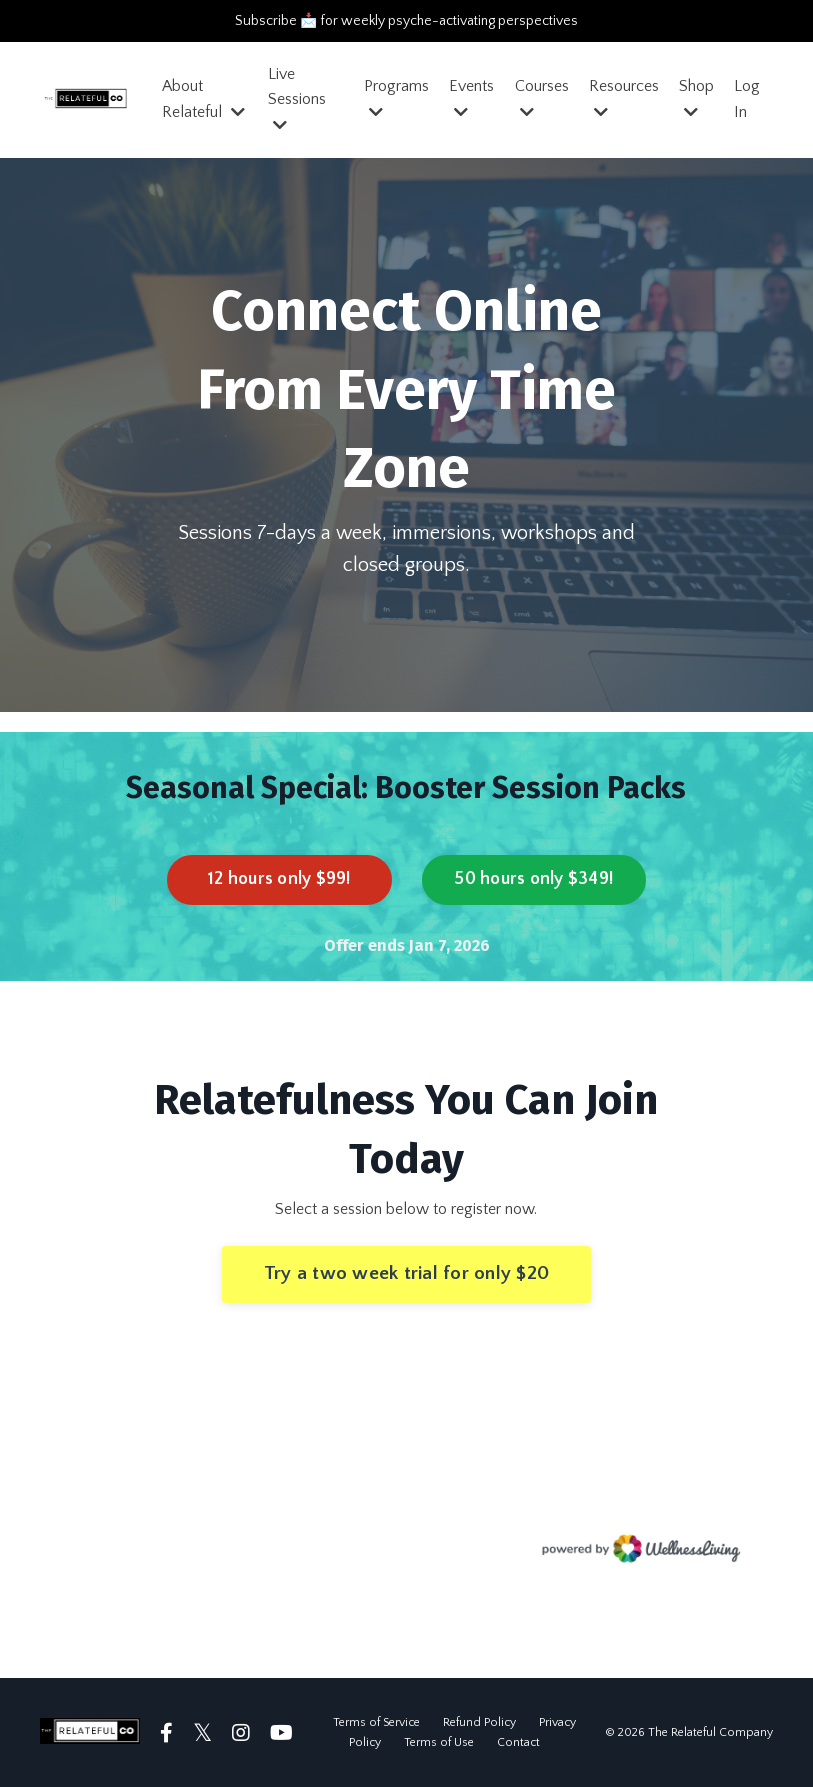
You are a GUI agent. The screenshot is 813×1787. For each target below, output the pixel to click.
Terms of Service (376, 1722)
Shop (696, 98)
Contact (518, 1742)
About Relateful (203, 99)
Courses (542, 98)
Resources (624, 98)
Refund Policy (479, 1722)
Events (471, 98)
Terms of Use (439, 1742)
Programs (396, 98)
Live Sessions (297, 99)
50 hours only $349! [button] (533, 879)
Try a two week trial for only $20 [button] (406, 1273)
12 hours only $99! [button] (279, 879)
